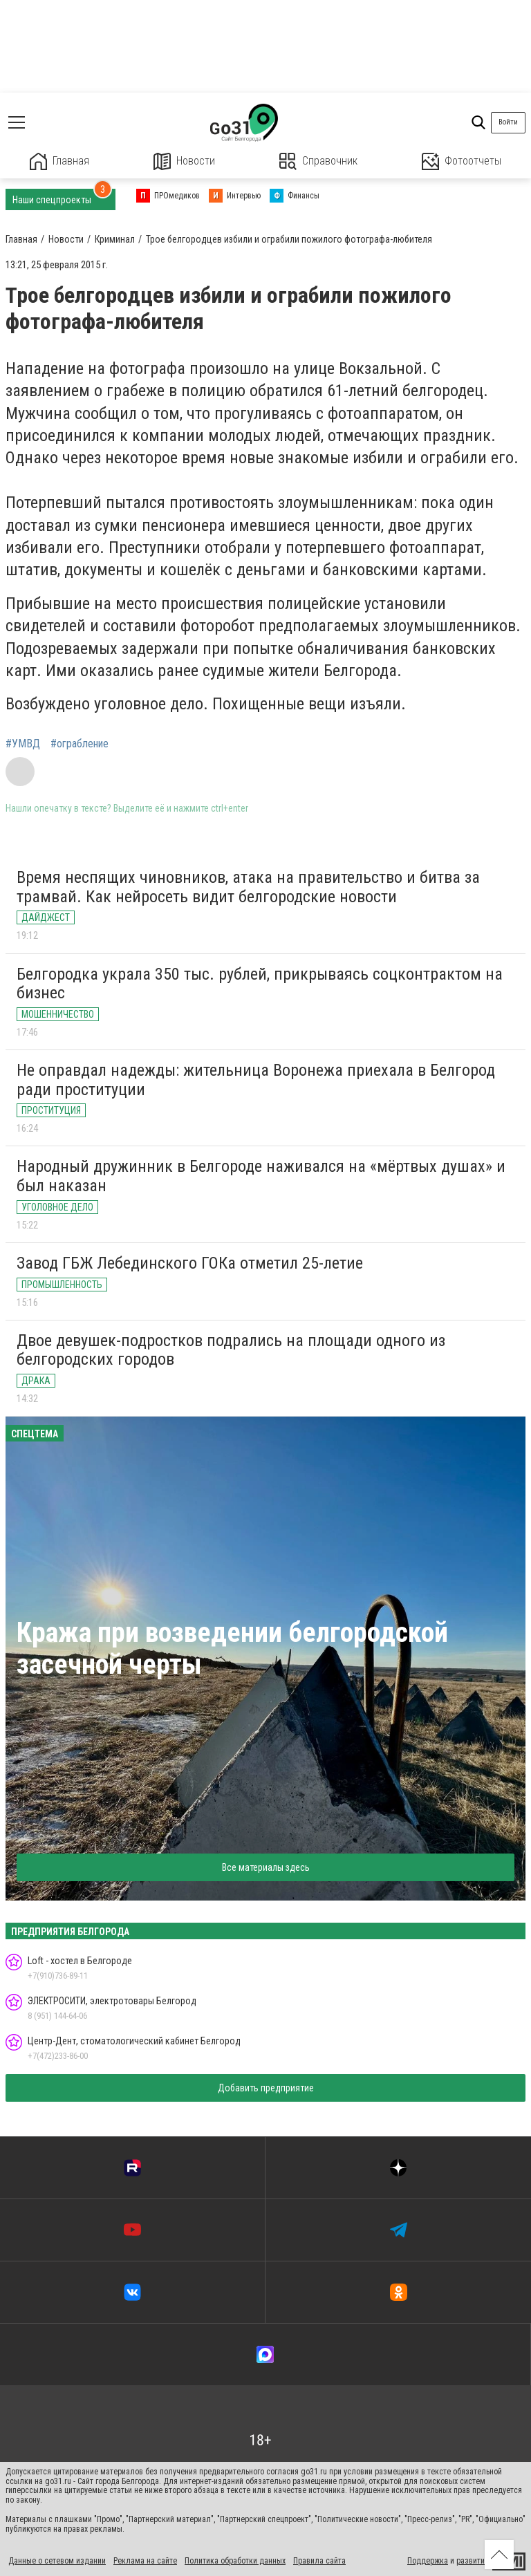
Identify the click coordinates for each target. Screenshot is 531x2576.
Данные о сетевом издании (57, 2561)
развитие (472, 2561)
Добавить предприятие (266, 2087)
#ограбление (79, 744)
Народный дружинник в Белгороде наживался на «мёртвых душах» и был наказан (261, 1176)
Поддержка (427, 2561)
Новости (184, 161)
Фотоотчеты (461, 161)
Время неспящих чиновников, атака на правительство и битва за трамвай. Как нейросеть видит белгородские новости (248, 887)
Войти (508, 122)
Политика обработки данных (235, 2561)
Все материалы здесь (266, 1867)
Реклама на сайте (145, 2561)
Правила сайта (319, 2561)
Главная (59, 161)
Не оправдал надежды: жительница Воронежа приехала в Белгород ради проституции (256, 1080)
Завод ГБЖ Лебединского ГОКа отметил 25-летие (190, 1263)
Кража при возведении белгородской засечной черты (232, 1648)
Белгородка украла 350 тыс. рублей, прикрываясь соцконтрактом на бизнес (260, 983)
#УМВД (23, 744)
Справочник (318, 161)
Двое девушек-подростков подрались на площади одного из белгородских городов (231, 1350)
